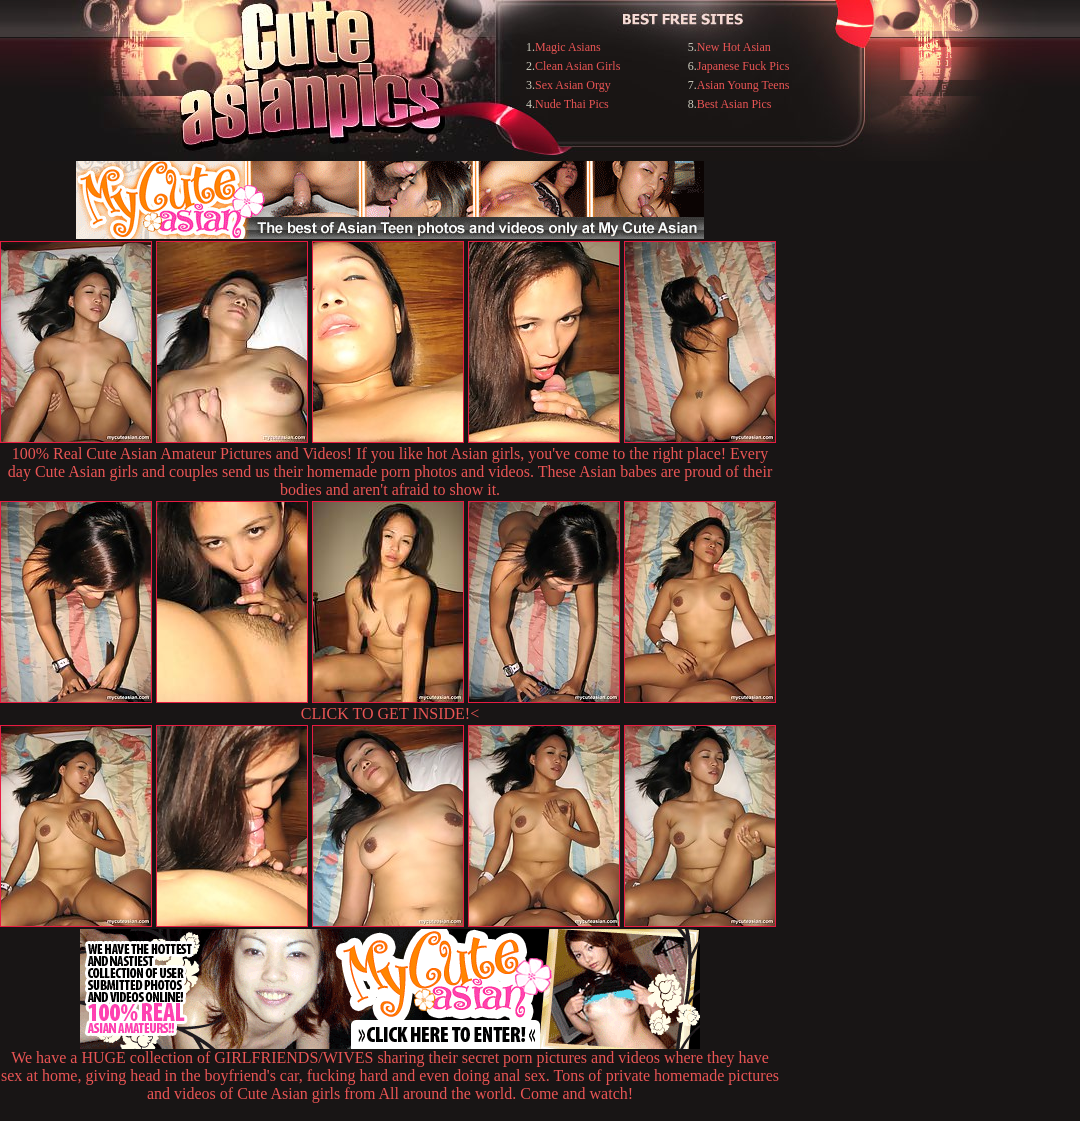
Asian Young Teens (743, 85)
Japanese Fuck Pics (743, 66)
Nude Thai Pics (572, 104)
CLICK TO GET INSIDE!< (390, 713)
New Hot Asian (734, 47)
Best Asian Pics (734, 104)
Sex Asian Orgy (573, 85)
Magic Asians (568, 47)
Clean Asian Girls (577, 66)
